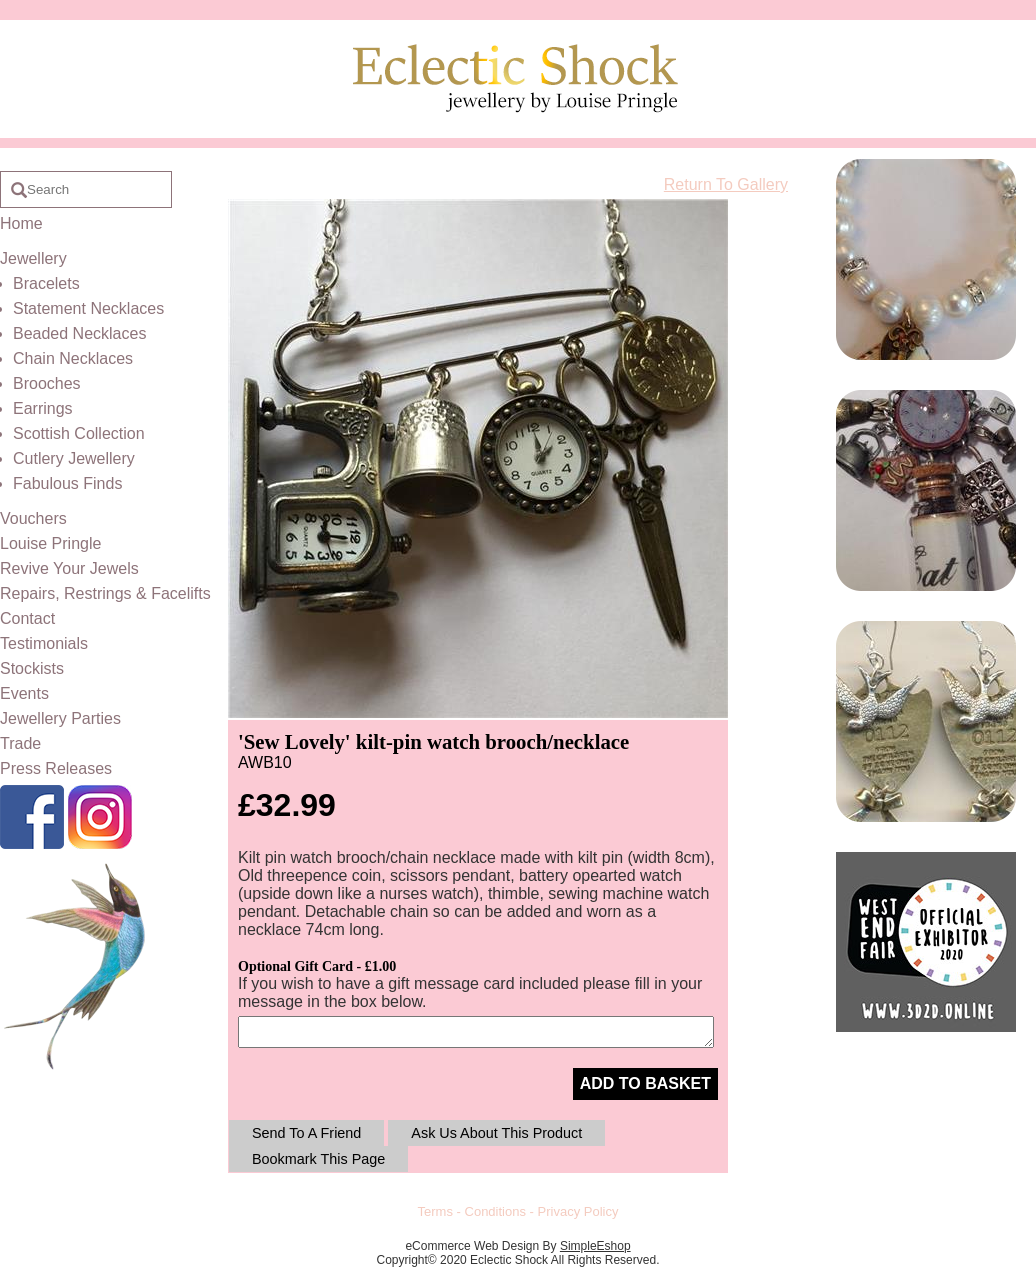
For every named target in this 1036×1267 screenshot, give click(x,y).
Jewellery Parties (60, 718)
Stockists (32, 668)
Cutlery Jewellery (74, 458)
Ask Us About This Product (496, 1133)
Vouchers (33, 518)
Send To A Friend (306, 1133)
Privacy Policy (578, 1211)
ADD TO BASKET (645, 1083)
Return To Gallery (726, 184)
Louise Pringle (50, 543)
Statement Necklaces (88, 308)
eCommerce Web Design (472, 1246)
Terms (435, 1211)
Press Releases (56, 768)
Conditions (495, 1211)
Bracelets (46, 283)
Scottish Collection (79, 433)
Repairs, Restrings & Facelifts (105, 593)
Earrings (43, 408)
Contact (27, 618)
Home (21, 223)
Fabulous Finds (67, 483)
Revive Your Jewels (69, 568)
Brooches (47, 383)
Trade (20, 743)
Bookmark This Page (318, 1159)
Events (24, 693)
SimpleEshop (595, 1246)
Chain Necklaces (73, 358)
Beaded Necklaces (79, 333)
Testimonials (44, 643)
